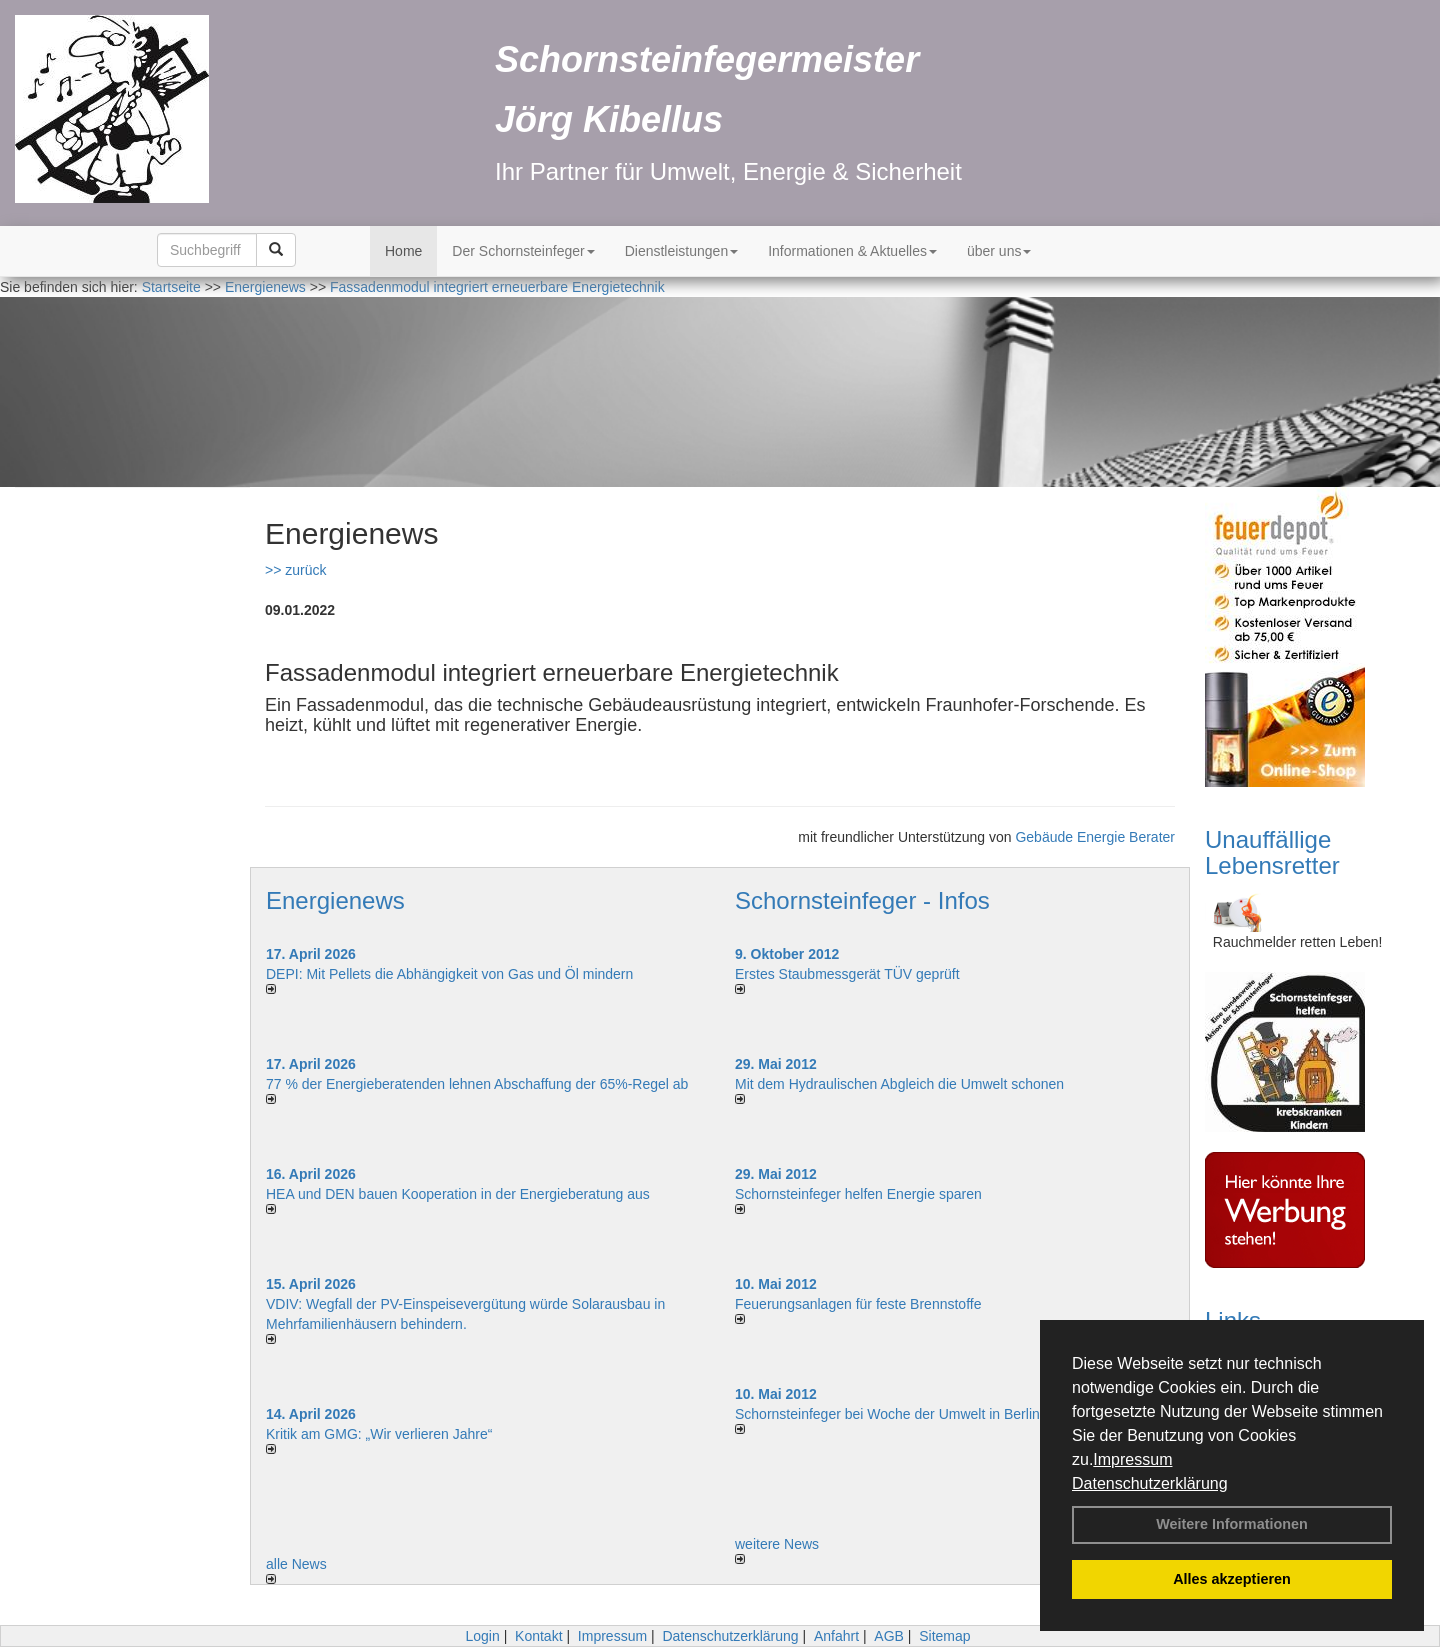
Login (482, 1636)
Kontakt (538, 1636)
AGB (889, 1636)
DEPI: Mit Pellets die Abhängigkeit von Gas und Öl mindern (459, 974)
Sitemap (944, 1636)
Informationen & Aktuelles (852, 251)
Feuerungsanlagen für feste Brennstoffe (858, 1304)
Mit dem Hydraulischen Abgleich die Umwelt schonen (899, 1084)
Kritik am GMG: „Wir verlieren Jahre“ (379, 1434)
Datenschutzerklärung (1150, 1483)
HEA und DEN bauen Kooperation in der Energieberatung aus (458, 1194)
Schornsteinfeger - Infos (862, 900)
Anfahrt (836, 1636)
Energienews (335, 900)
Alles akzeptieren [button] (1232, 1579)
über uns (999, 251)
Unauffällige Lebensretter (1272, 852)
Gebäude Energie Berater (1095, 837)
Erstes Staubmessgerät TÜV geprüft (847, 974)
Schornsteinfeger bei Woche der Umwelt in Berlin (887, 1414)
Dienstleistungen (682, 251)
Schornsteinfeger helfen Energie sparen (858, 1194)
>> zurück (295, 570)
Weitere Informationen (1232, 1524)
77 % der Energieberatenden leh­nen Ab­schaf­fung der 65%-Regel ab (477, 1084)
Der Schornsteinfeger (523, 251)
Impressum (1132, 1459)
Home (403, 251)
